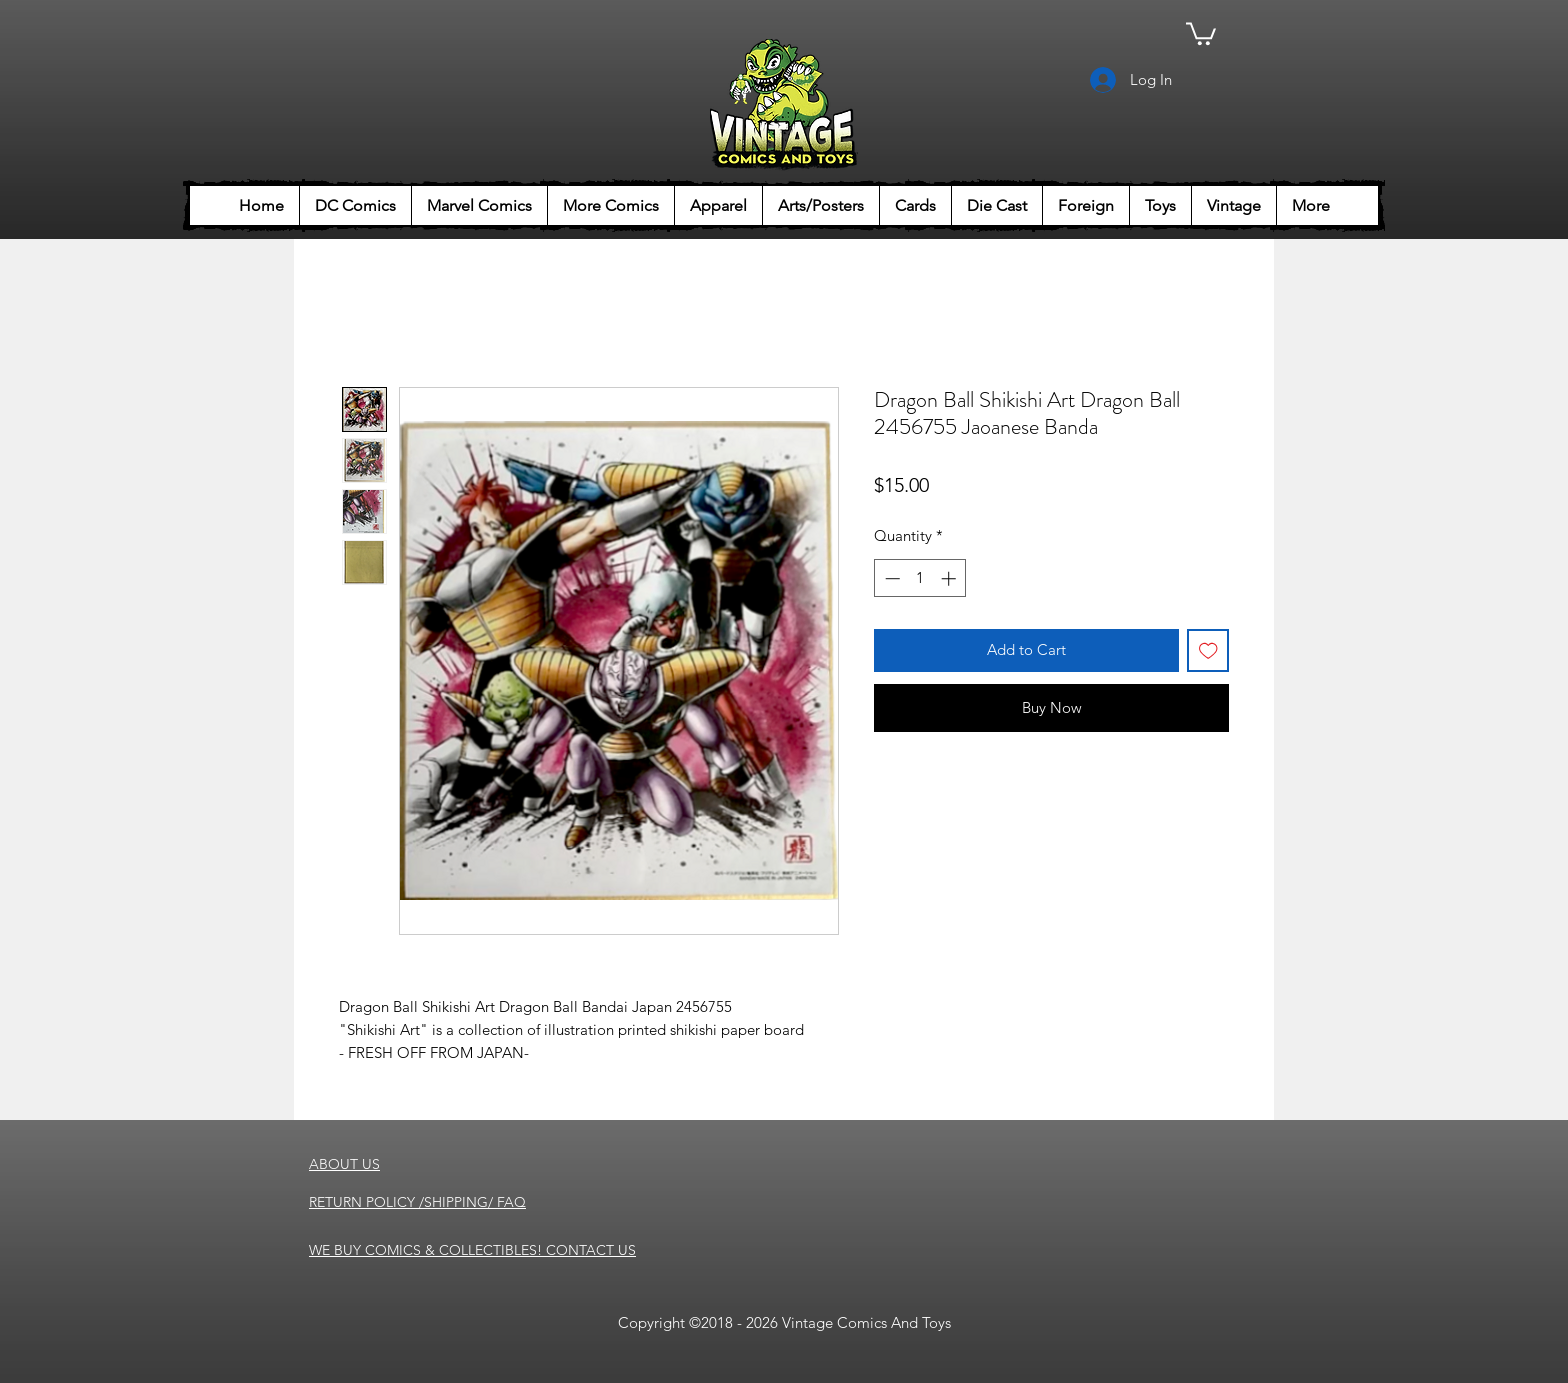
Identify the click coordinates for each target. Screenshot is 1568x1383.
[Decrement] (890, 578)
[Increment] (950, 578)
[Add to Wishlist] (1208, 650)
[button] (1201, 32)
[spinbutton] (920, 578)
